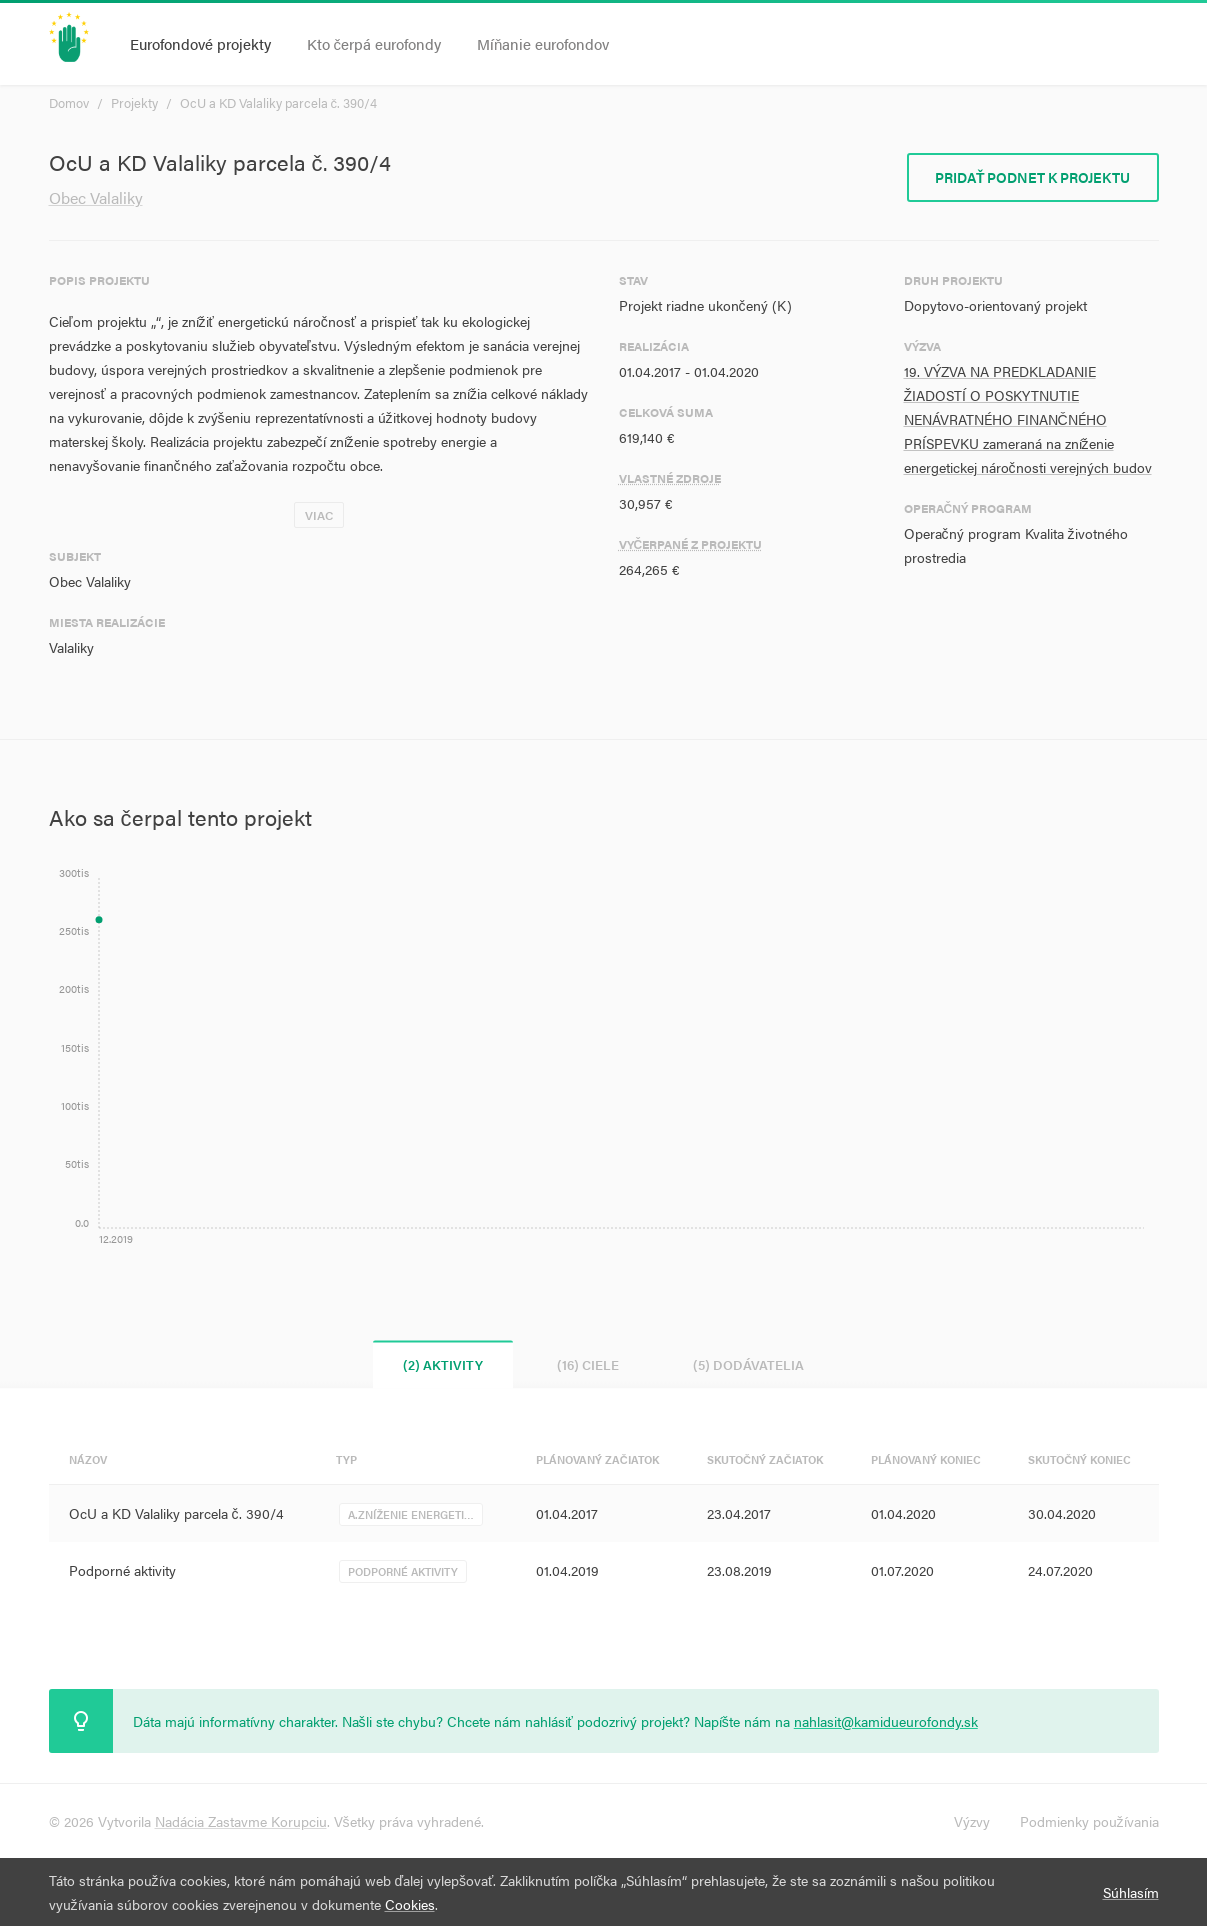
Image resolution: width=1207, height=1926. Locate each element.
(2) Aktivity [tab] (443, 1364)
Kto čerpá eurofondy (374, 43)
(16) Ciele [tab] (588, 1364)
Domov (69, 102)
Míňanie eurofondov (543, 43)
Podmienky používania (1089, 1821)
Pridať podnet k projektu (1033, 177)
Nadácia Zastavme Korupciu (241, 1821)
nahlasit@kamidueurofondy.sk (886, 1721)
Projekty (134, 102)
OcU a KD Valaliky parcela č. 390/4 (279, 102)
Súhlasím (1131, 1892)
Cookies (410, 1904)
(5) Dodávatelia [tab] (748, 1364)
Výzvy (972, 1821)
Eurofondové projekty (200, 43)
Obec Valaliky (96, 197)
